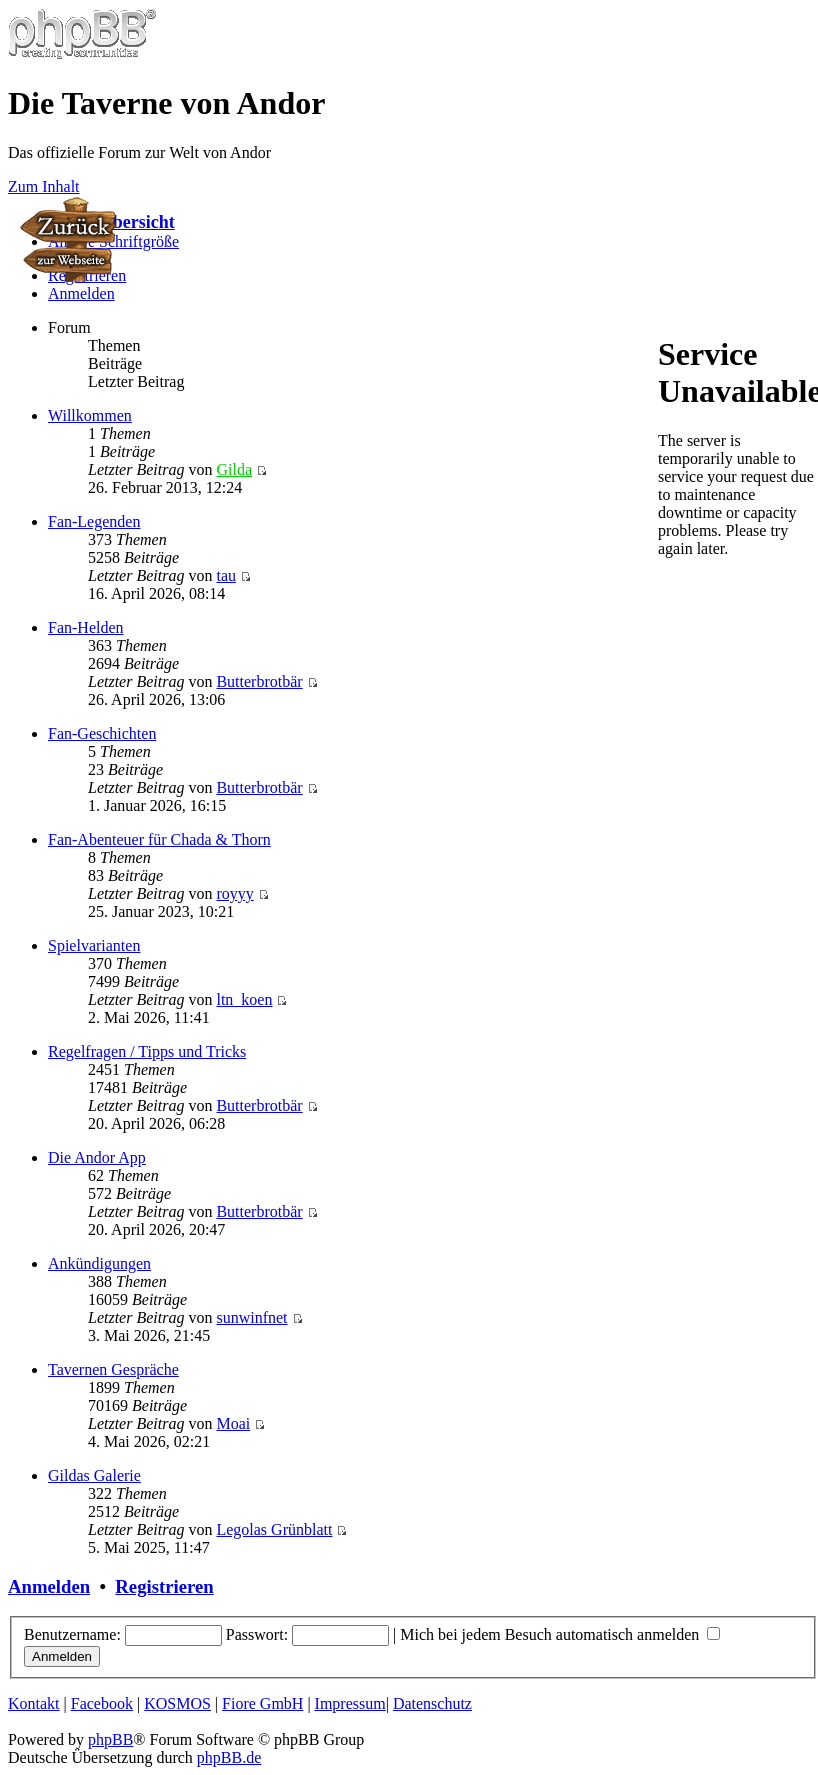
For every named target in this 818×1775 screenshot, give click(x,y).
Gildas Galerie (94, 1475)
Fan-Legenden (94, 521)
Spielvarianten (94, 945)
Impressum (350, 1703)
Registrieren (164, 1586)
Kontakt (34, 1703)
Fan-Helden (86, 627)
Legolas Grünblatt (274, 1529)
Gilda (234, 469)
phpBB (110, 1739)
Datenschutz (432, 1703)
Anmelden (81, 293)
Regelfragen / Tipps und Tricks (147, 1051)
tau (226, 575)
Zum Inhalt (44, 186)
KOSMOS (177, 1703)
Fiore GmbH (262, 1703)
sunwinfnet (251, 1317)
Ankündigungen (99, 1263)
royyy (234, 893)
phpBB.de (229, 1757)
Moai (233, 1423)
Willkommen (90, 415)
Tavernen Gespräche (113, 1369)
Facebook (102, 1703)
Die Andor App (97, 1157)
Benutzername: (72, 1634)
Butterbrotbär (259, 681)
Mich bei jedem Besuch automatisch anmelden (560, 1634)
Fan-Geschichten (102, 733)
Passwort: (257, 1634)
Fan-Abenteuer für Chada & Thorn (159, 839)
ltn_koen (244, 999)
